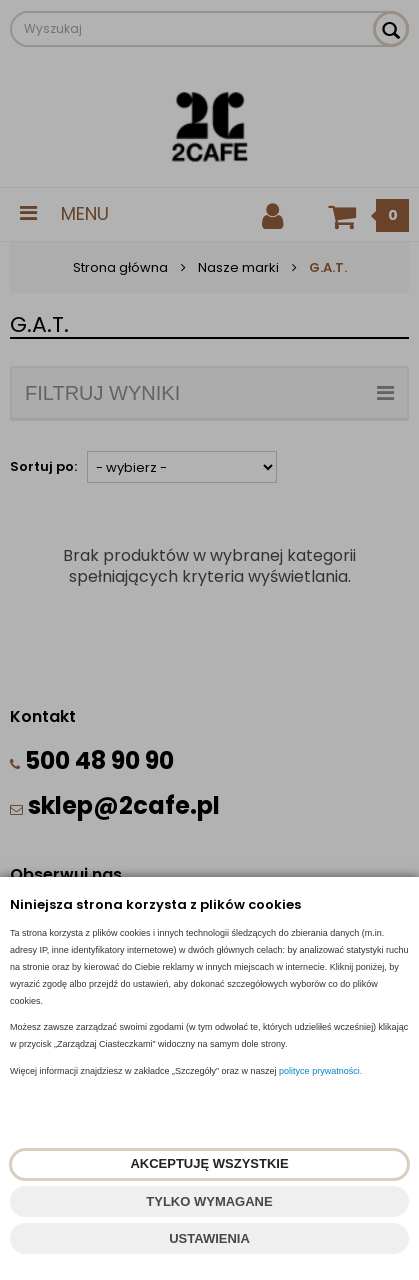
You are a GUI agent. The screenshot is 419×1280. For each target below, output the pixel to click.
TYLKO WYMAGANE (209, 1201)
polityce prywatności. (320, 1071)
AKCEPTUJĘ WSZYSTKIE (209, 1163)
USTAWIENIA (209, 1238)
